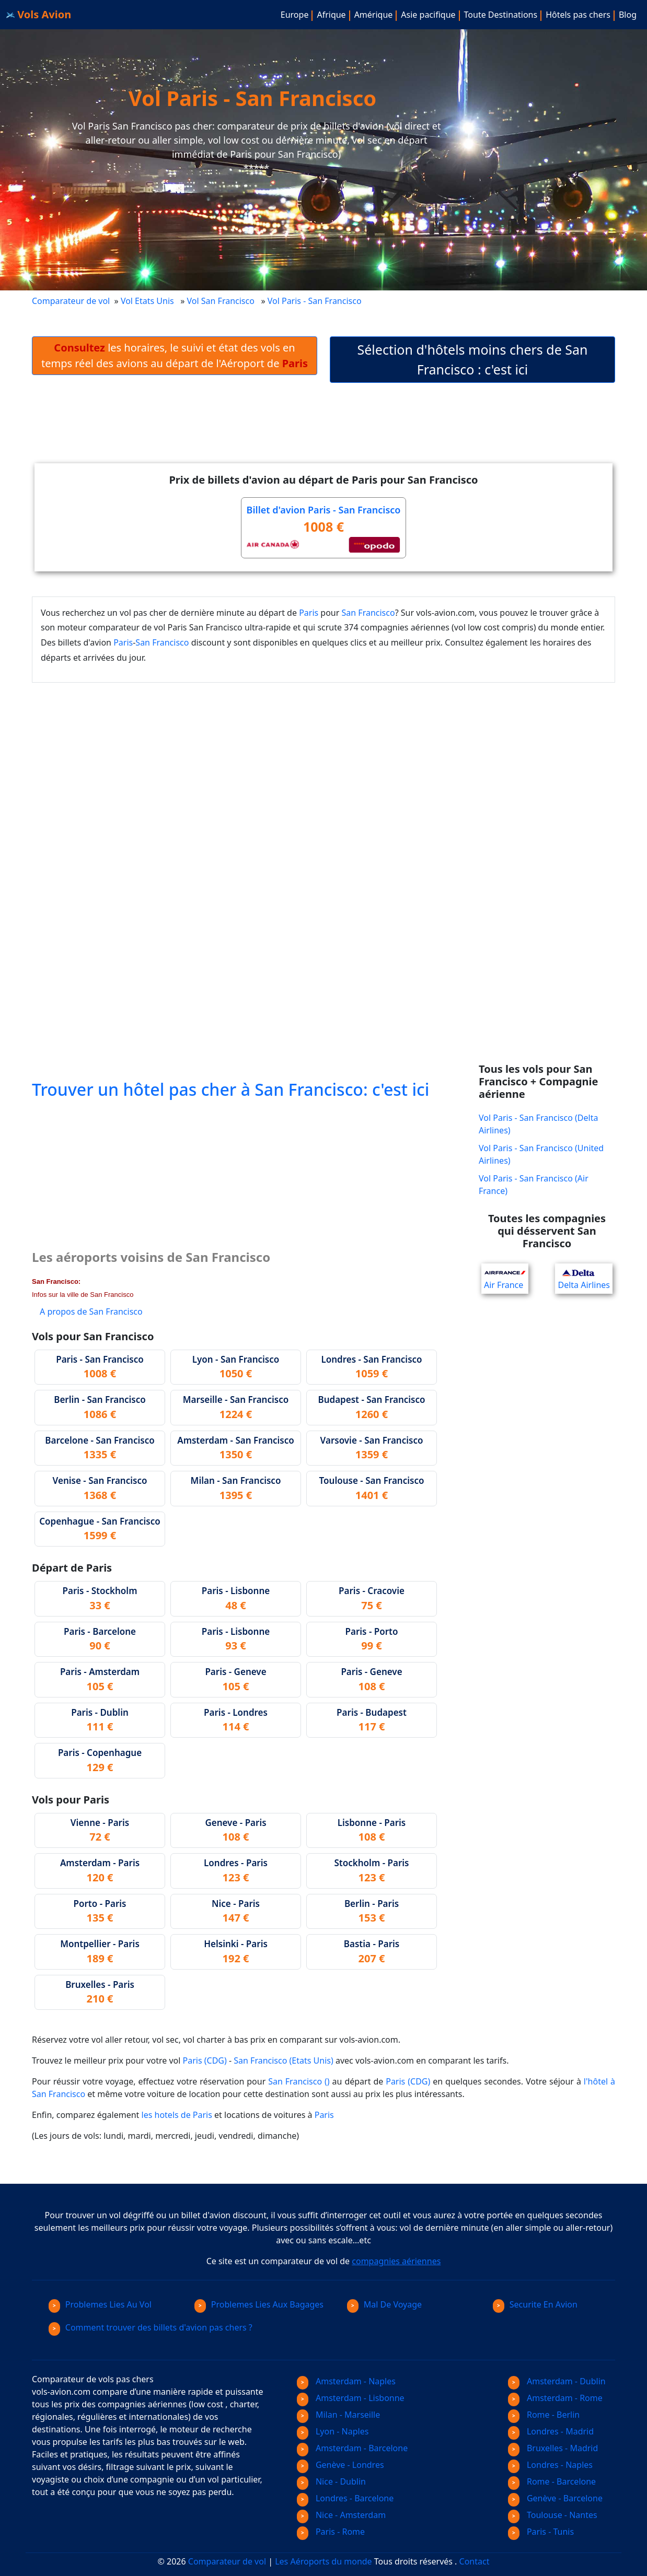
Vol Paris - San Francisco (316, 301)
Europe (295, 14)
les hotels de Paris (177, 2115)
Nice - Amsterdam (341, 2515)
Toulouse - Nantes (552, 2515)
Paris (308, 612)
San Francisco (368, 612)
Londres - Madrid (551, 2431)
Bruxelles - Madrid (553, 2448)
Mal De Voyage (384, 2304)
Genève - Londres (340, 2464)
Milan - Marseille (338, 2414)
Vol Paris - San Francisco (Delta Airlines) (538, 1124)
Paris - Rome (331, 2531)
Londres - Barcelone (345, 2498)
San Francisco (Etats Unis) (283, 2060)
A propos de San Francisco (91, 1311)
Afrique (331, 14)
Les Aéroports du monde (323, 2561)
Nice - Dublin (331, 2481)
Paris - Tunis (541, 2531)
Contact (474, 2561)
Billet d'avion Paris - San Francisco (324, 510)
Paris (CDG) (205, 2060)
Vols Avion (38, 14)
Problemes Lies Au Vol (100, 2304)
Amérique (373, 14)
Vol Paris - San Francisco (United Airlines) (541, 1154)
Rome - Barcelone (552, 2481)
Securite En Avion (535, 2304)
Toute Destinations (501, 14)
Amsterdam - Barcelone (352, 2448)
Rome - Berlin (544, 2414)
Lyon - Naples (332, 2431)
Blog (628, 14)
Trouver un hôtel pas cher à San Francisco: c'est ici (230, 1089)
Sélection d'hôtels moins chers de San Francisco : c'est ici (472, 359)
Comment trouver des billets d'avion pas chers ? (150, 2327)
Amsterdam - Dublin (557, 2381)
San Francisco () (298, 2081)
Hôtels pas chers (578, 14)
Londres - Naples (550, 2464)
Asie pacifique (428, 14)
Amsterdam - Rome (555, 2398)
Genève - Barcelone (555, 2498)
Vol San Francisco (221, 301)
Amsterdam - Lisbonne (351, 2398)
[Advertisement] (323, 431)
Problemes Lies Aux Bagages (259, 2304)
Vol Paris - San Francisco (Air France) (533, 1185)
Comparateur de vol (71, 301)
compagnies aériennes (396, 2261)
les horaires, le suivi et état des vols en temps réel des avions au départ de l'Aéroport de (174, 355)
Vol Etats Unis (147, 301)
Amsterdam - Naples (346, 2381)
